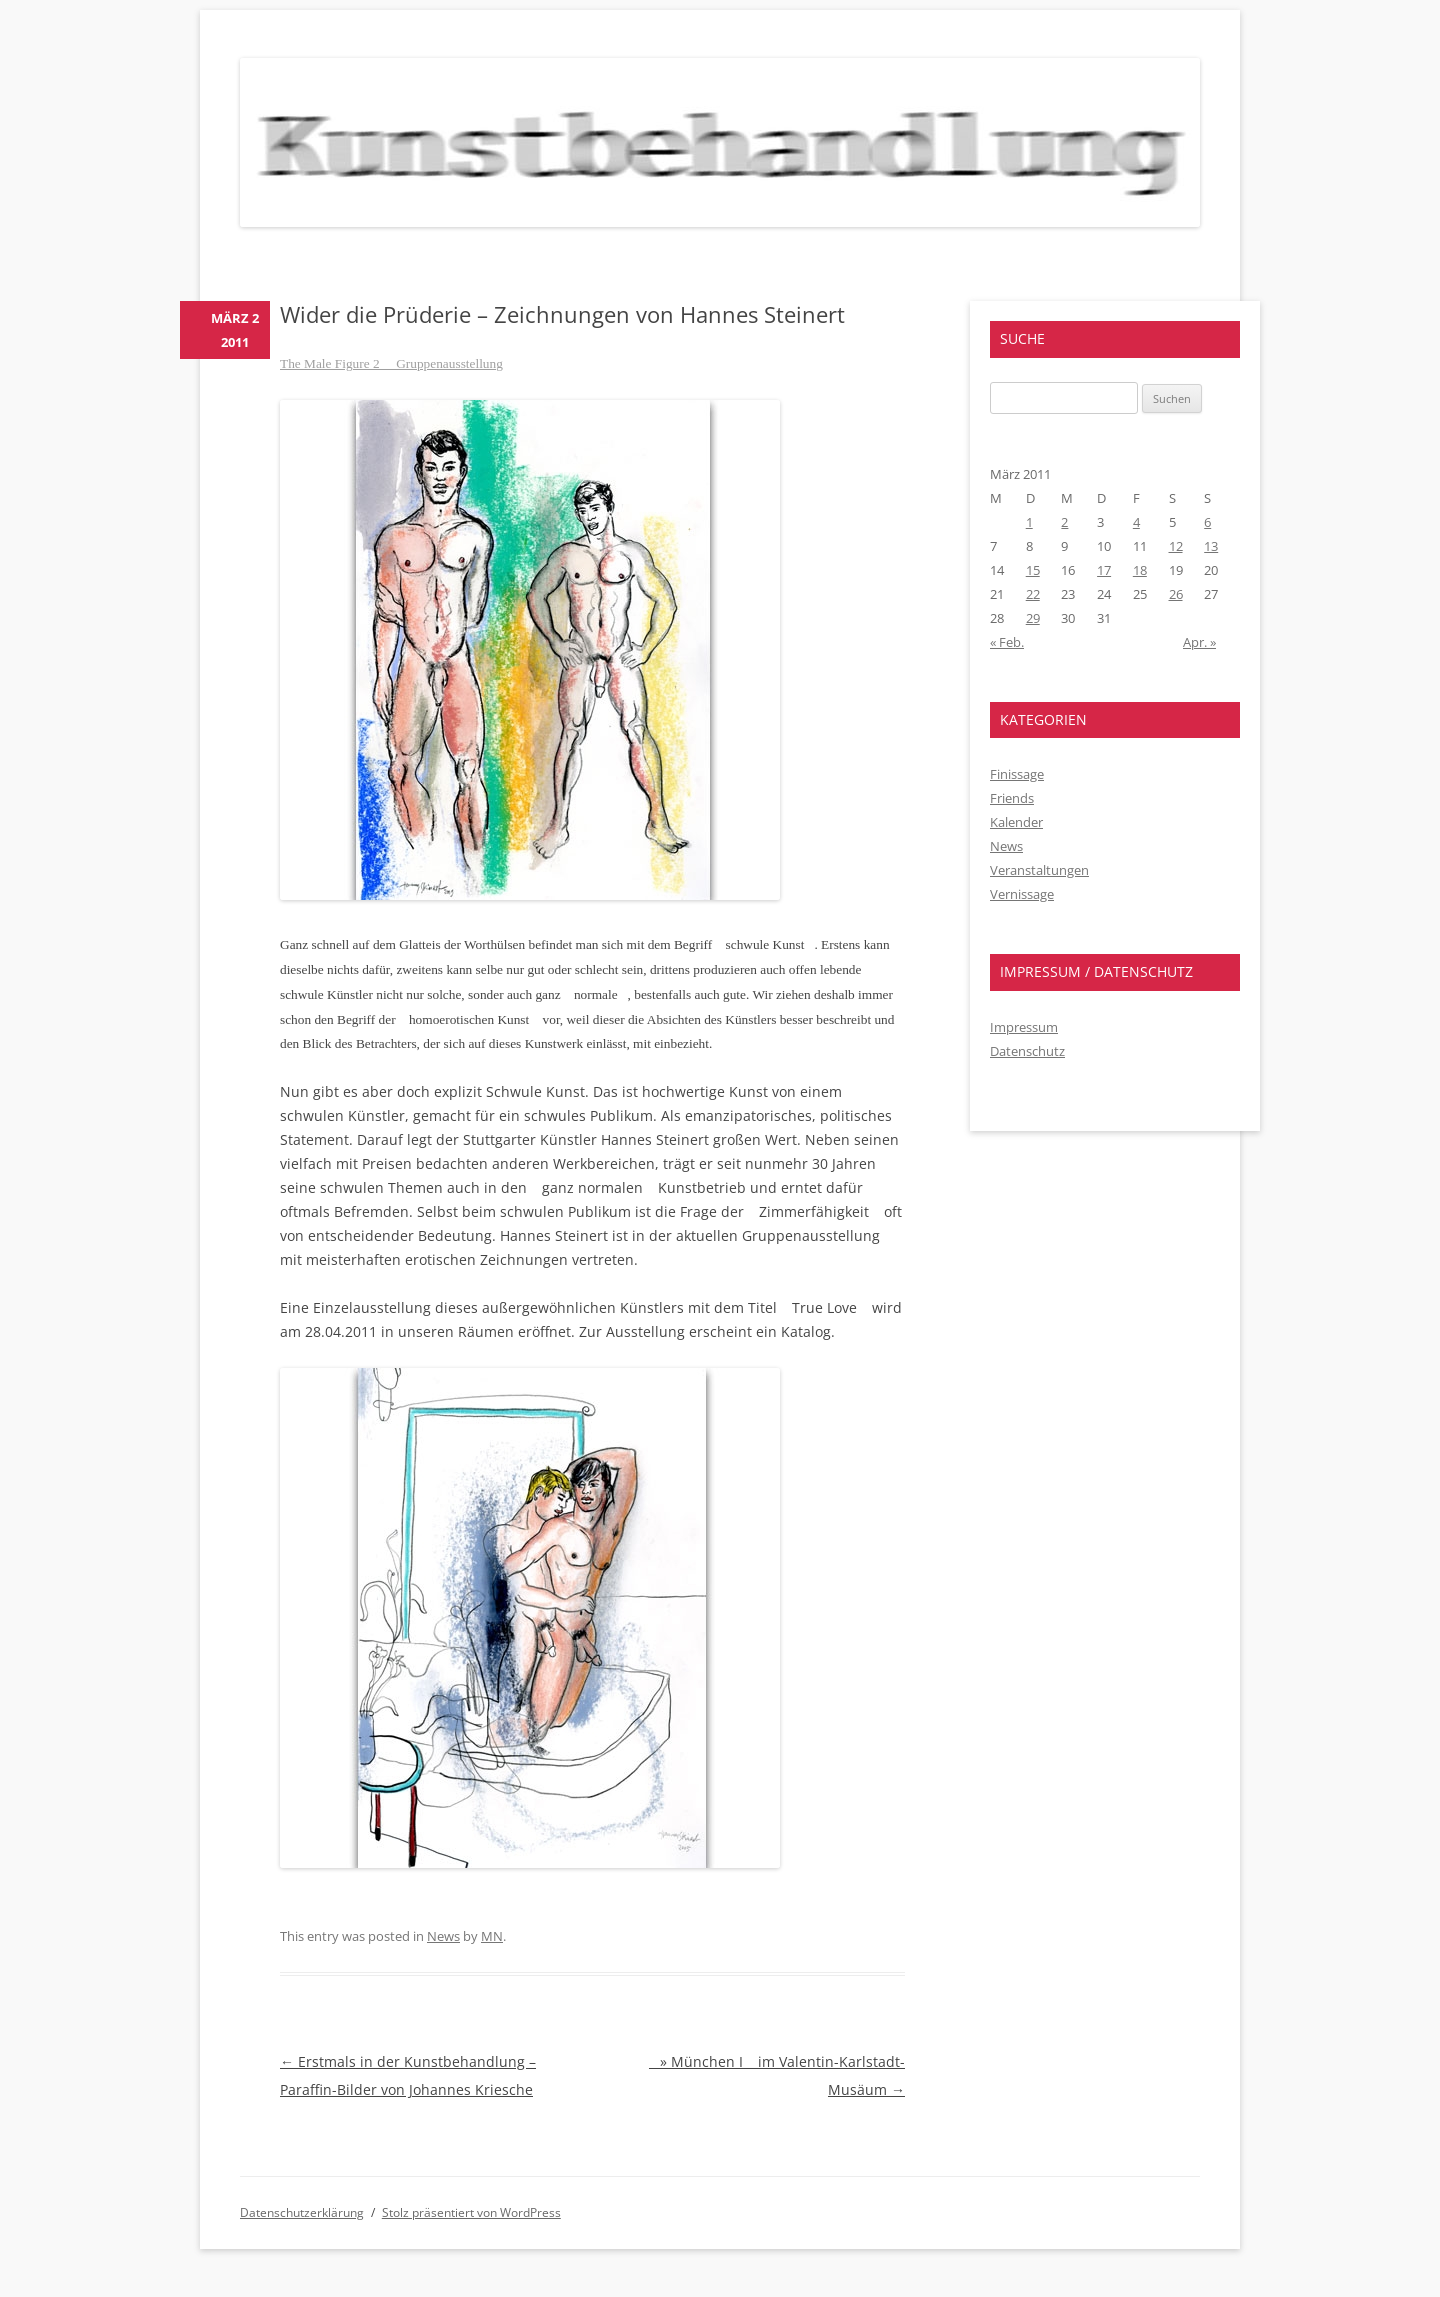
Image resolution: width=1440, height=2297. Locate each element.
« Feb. (1007, 642)
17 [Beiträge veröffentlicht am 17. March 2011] (1104, 570)
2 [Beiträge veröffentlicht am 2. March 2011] (1064, 522)
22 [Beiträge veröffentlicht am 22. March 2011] (1033, 594)
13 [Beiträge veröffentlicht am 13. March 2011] (1211, 546)
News (443, 1936)
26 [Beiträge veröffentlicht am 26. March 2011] (1176, 594)
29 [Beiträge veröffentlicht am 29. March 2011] (1033, 618)
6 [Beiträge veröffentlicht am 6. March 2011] (1207, 522)
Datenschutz (1027, 1051)
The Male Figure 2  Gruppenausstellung (391, 363)
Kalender (1016, 822)
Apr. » (1199, 642)
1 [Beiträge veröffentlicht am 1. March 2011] (1029, 522)
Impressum (1024, 1027)
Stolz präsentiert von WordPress (471, 2212)
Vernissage (1022, 894)
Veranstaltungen (1039, 870)
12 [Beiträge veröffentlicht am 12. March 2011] (1176, 546)
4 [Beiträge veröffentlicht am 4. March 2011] (1136, 522)
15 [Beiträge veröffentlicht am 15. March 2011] (1033, 570)
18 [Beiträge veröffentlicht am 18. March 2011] (1140, 570)
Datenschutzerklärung (302, 2212)
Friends (1012, 798)
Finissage (1017, 774)
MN (492, 1936)
